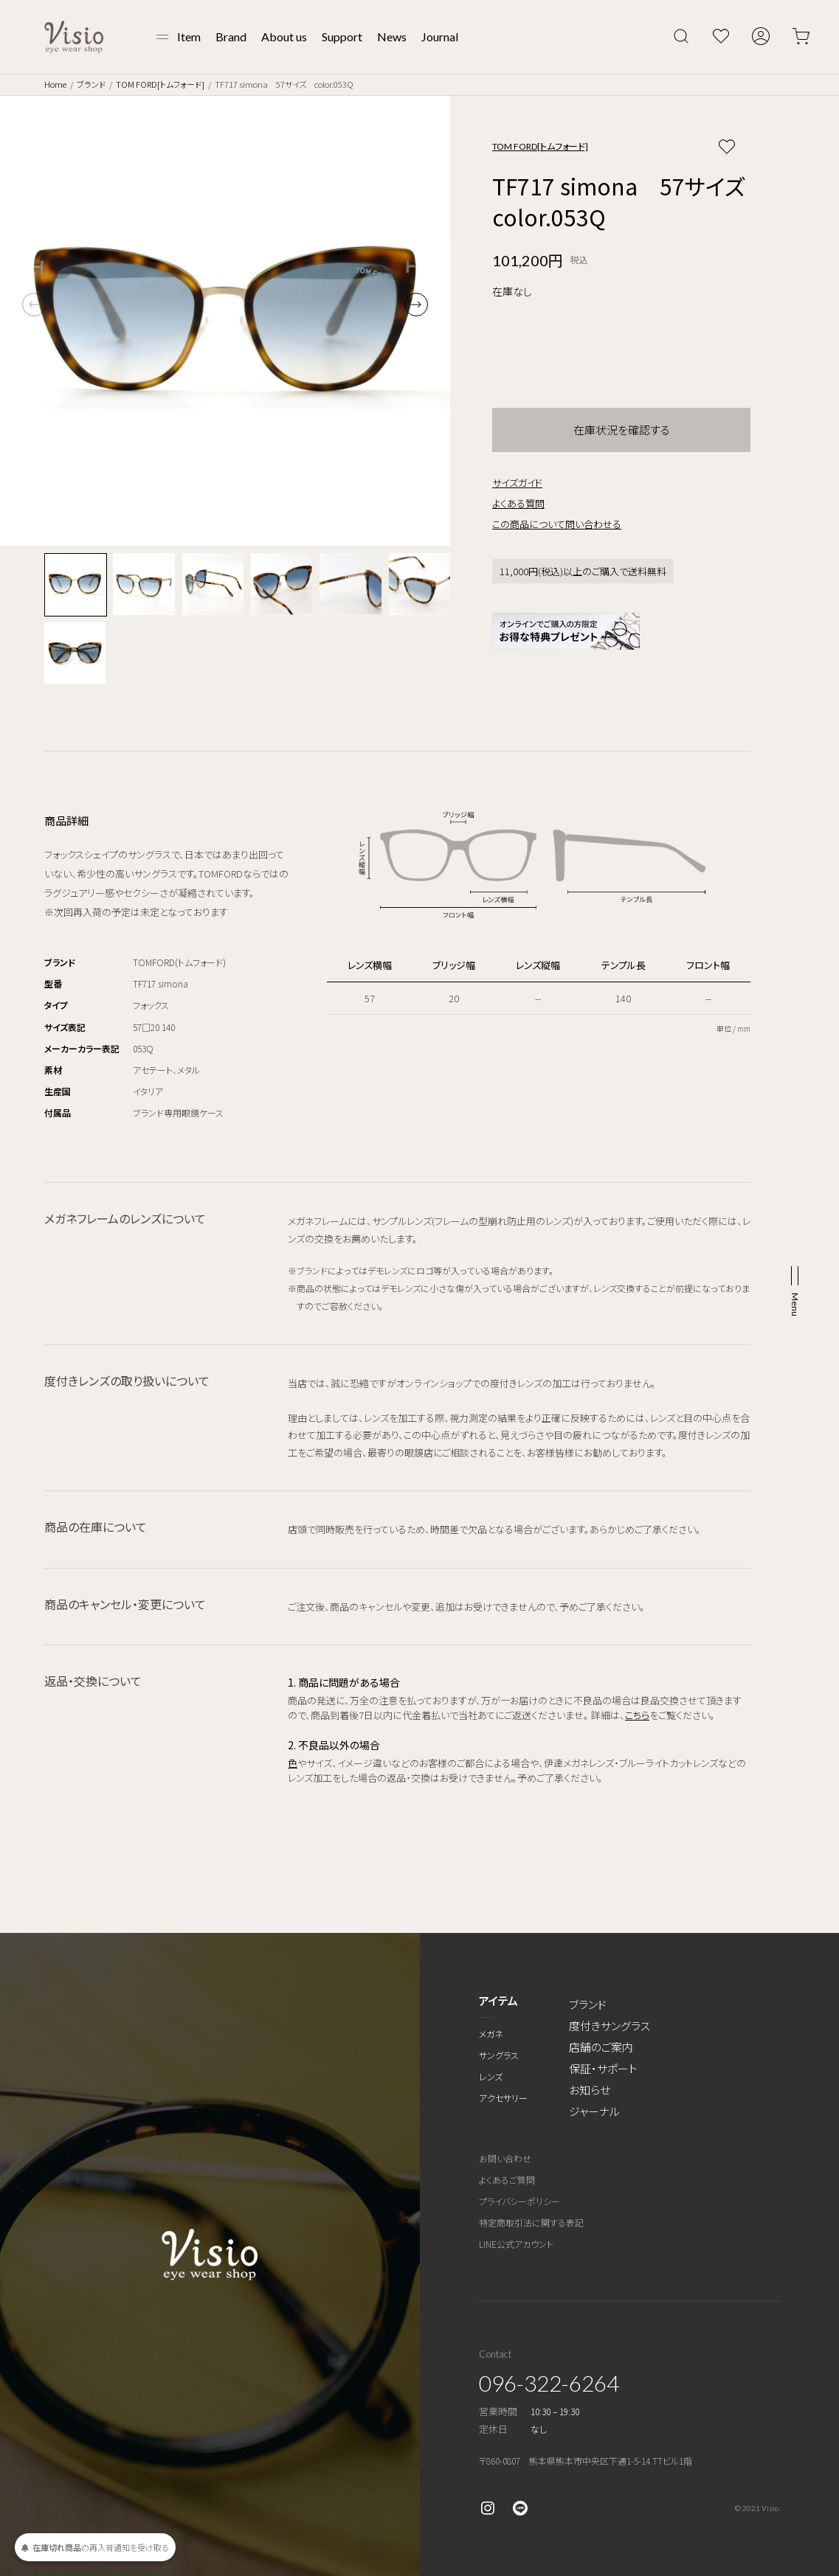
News (392, 36)
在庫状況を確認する (621, 429)
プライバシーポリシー (519, 2201)
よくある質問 (518, 503)
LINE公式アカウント (516, 2243)
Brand (230, 36)
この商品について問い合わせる (556, 524)
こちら (637, 1715)
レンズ (491, 2076)
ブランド (91, 84)
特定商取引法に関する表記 (531, 2222)
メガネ (491, 2033)
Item (189, 36)
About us (284, 36)
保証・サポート (603, 2068)
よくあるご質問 (507, 2179)
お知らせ (589, 2089)
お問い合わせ (505, 2158)
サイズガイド (517, 483)
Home (55, 84)
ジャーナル (594, 2111)
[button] (416, 304)
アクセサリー (503, 2097)
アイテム (498, 2000)
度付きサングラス (609, 2025)
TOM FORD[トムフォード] (160, 84)
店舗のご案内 (601, 2047)
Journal (439, 36)
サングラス (499, 2055)
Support (342, 36)
